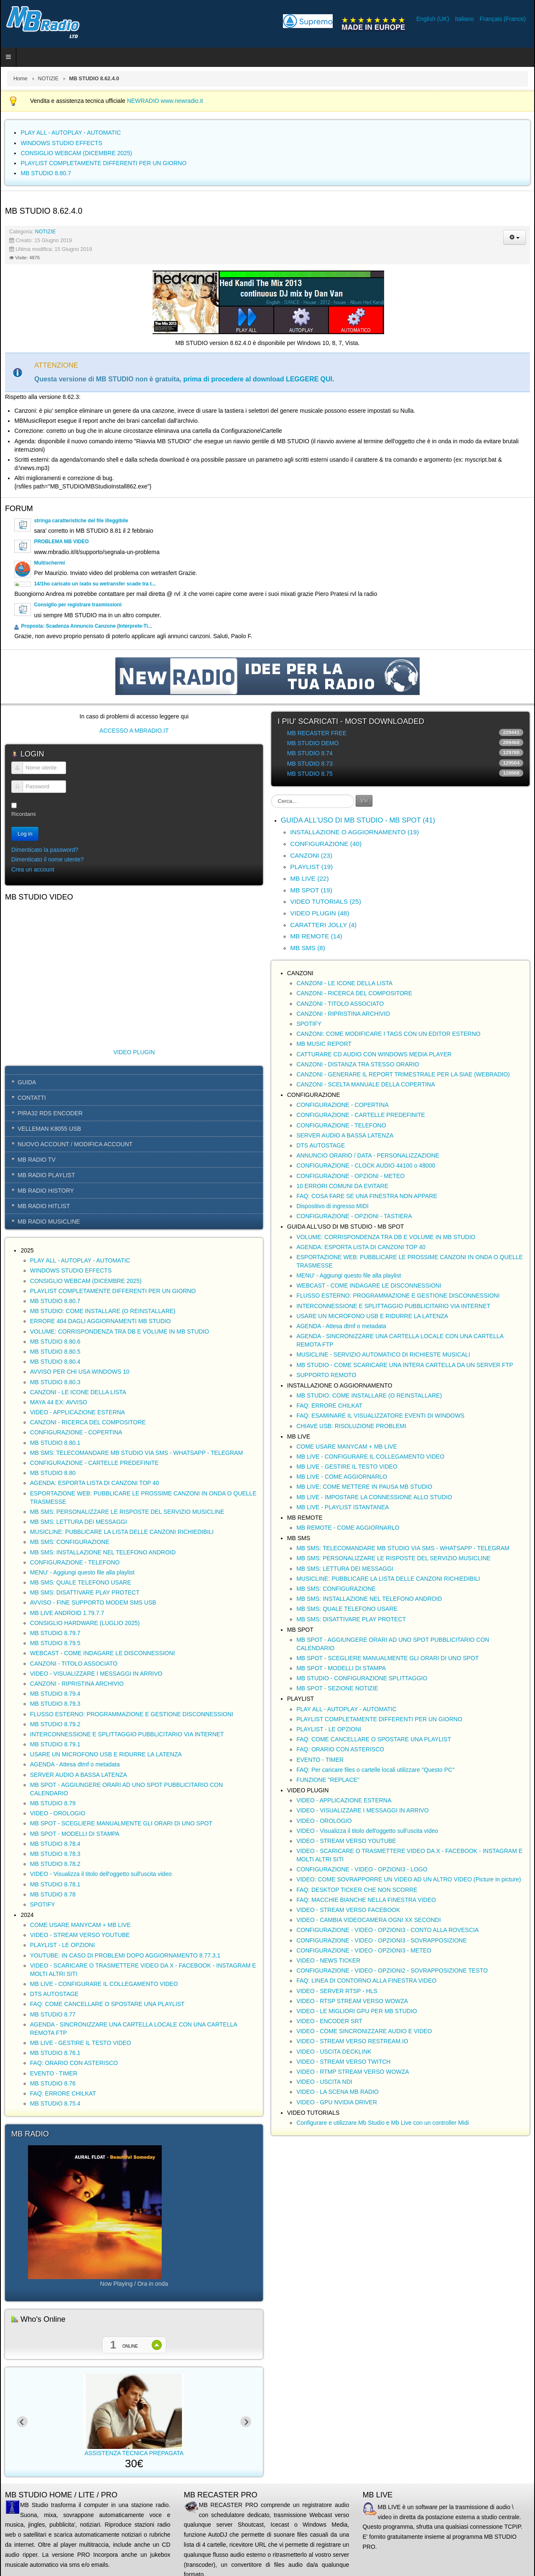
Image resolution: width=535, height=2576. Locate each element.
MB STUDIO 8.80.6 (55, 1341)
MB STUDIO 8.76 (53, 2083)
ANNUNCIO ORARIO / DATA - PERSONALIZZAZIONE (367, 1155)
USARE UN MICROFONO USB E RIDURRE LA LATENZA (106, 1754)
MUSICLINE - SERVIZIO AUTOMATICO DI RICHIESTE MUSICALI (383, 1354)
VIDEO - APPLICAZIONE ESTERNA (77, 1412)
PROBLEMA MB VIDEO (61, 541)
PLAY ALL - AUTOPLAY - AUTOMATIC (80, 1260)
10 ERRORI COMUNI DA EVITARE (342, 1186)
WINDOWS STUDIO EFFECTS (71, 1270)
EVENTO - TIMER (53, 2073)
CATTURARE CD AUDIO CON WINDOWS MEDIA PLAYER (373, 1054)
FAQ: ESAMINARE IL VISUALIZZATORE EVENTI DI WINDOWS (380, 1415)
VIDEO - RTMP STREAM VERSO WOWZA (352, 2071)
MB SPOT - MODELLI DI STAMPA (75, 1833)
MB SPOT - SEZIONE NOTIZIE (337, 1688)
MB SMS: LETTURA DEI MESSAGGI (78, 1521)
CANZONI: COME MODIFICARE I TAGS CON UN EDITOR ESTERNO (388, 1033)
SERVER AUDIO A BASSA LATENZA (78, 1774)
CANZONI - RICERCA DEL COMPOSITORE (88, 1422)
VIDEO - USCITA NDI (324, 2081)
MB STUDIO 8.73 (310, 763)
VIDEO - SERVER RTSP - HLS (336, 1991)
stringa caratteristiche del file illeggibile (81, 521)
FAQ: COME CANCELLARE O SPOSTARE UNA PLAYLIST (107, 2004)
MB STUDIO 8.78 (53, 1894)
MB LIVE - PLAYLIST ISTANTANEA (342, 1507)
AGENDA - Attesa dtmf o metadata (75, 1764)
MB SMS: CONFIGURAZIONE (70, 1541)
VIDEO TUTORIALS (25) (325, 901)
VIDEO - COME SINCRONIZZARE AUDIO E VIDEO (364, 2031)
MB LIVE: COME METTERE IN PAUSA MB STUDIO (364, 1486)
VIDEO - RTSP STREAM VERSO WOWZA (352, 2001)
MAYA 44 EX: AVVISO (58, 1402)
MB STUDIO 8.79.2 (55, 1724)
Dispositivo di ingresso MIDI (332, 1206)
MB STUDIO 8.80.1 (55, 1442)
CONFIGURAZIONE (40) (326, 843)
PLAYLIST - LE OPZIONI (62, 1945)
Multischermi (49, 563)
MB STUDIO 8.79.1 (55, 1744)
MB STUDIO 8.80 (53, 1472)
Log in (25, 834)
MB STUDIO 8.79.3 (55, 1703)
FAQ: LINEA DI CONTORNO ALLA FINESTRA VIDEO (366, 1980)
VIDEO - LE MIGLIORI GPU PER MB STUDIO (356, 2011)
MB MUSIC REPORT (324, 1043)
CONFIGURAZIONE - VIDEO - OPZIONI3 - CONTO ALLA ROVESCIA (387, 1930)
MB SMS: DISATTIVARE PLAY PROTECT (85, 1592)
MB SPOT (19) (311, 890)
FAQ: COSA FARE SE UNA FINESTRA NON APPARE (366, 1196)
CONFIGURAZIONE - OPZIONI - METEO (350, 1176)
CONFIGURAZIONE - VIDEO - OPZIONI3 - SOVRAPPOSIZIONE (381, 1940)
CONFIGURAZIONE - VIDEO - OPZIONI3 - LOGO (361, 1869)
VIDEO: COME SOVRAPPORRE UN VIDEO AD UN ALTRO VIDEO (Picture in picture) (408, 1879)
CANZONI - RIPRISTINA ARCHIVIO (77, 1683)
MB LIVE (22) (309, 878)
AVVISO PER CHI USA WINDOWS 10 (80, 1371)
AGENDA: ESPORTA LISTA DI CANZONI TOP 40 (94, 1483)
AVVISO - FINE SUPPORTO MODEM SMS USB (93, 1602)
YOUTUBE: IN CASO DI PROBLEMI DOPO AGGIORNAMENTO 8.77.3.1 (125, 1955)
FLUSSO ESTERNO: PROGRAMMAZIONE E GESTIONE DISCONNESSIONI (131, 1714)
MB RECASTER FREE (316, 733)
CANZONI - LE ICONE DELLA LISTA (78, 1392)
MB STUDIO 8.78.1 (55, 1884)
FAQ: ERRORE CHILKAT (63, 2093)
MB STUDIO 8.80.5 (55, 1351)
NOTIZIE (48, 79)
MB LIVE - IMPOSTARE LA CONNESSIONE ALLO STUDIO (374, 1497)
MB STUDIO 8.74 (310, 753)
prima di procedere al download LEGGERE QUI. (258, 379)
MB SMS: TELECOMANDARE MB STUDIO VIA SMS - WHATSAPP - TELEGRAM (136, 1452)
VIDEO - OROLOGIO (57, 1813)
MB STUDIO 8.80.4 (55, 1361)
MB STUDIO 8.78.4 (55, 1843)
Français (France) (503, 18)
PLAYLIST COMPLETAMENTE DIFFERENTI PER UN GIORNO (113, 1291)
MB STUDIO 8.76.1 (55, 2053)
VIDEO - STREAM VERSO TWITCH (343, 2061)
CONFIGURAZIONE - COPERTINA (76, 1432)
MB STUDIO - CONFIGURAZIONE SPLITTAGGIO (361, 1678)
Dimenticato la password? (44, 849)
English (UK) (433, 18)
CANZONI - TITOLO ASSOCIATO (73, 1663)
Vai (364, 800)
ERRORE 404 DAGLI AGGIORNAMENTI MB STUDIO (100, 1321)
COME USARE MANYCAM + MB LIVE (80, 1925)
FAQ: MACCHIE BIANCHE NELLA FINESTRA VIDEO (366, 1899)
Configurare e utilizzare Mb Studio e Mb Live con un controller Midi (382, 2122)
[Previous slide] (22, 2421)
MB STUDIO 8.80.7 (55, 1301)
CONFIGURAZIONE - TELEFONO (75, 1562)
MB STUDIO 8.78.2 (55, 1863)
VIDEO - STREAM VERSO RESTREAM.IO (352, 2041)
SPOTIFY (42, 1904)
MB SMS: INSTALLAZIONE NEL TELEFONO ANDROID (103, 1552)
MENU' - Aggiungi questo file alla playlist (82, 1572)
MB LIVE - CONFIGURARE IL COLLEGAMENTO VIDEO (104, 1984)
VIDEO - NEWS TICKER (328, 1960)
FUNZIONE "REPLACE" (327, 1779)
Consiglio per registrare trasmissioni (77, 605)
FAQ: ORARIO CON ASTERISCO (74, 2063)
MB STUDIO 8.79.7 (55, 1633)
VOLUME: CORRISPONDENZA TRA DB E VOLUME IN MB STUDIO (119, 1331)
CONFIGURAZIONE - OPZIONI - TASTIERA (354, 1216)
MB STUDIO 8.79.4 (55, 1693)
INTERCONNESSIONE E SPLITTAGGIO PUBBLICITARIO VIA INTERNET (127, 1734)
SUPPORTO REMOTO (326, 1375)
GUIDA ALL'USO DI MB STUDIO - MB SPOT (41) (358, 820)
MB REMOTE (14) (316, 936)
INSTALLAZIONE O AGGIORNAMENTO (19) (354, 832)
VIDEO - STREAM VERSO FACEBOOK (348, 1909)
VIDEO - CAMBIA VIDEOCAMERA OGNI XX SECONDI (368, 1920)
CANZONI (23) (311, 855)
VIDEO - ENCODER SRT (329, 2021)
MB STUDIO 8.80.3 (55, 1382)
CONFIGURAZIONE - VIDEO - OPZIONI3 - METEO (363, 1950)
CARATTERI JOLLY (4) (323, 924)
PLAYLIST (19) (311, 866)
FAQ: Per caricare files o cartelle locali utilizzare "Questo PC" (375, 1769)
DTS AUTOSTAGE (54, 1994)
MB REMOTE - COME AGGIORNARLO (348, 1527)
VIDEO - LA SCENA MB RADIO (337, 2091)
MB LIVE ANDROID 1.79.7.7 (67, 1613)
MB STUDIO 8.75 (310, 773)
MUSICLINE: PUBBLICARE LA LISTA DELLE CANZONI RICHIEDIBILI (122, 1531)
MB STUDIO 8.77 (53, 2014)
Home (20, 79)
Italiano (465, 18)
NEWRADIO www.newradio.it (165, 100)
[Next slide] (245, 2421)
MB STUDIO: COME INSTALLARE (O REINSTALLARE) (103, 1311)
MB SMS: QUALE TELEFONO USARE (80, 1582)
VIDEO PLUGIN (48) (319, 913)
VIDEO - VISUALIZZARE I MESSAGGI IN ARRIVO (96, 1673)
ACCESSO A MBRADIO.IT (134, 730)
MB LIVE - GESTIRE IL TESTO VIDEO (80, 2042)
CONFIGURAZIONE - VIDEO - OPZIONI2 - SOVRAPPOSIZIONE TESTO (392, 1970)
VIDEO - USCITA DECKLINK (333, 2051)
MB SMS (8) (307, 947)
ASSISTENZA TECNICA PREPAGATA (166, 2453)
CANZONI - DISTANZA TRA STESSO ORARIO (357, 1064)
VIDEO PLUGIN (134, 1052)
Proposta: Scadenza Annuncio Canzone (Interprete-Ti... (86, 626)
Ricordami (23, 814)
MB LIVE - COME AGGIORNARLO (341, 1476)
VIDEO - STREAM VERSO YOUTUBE (80, 1935)
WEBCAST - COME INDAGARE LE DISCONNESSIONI (102, 1653)
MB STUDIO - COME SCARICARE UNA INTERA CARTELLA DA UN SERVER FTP (404, 1365)
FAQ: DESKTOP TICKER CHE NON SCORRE (356, 1889)
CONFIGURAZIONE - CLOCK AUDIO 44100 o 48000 (365, 1165)
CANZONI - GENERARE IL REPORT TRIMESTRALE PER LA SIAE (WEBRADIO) (403, 1074)
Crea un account (32, 869)
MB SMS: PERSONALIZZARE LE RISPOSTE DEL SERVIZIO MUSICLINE (127, 1511)
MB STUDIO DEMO (313, 743)
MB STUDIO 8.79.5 (55, 1643)
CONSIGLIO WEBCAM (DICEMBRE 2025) (86, 1281)
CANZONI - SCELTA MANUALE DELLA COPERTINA (365, 1084)
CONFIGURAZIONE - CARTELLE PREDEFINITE (94, 1462)
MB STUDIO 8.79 (53, 1803)
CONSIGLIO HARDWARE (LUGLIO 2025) (85, 1623)
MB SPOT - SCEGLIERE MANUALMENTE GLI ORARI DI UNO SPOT (121, 1823)
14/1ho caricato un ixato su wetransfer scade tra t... (94, 584)
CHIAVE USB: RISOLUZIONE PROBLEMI (351, 1426)
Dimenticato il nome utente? (47, 859)
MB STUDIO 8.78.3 (55, 1853)
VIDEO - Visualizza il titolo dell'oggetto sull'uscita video (101, 1874)
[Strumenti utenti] (514, 237)
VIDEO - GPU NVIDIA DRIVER (336, 2102)
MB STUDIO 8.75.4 (55, 2103)
